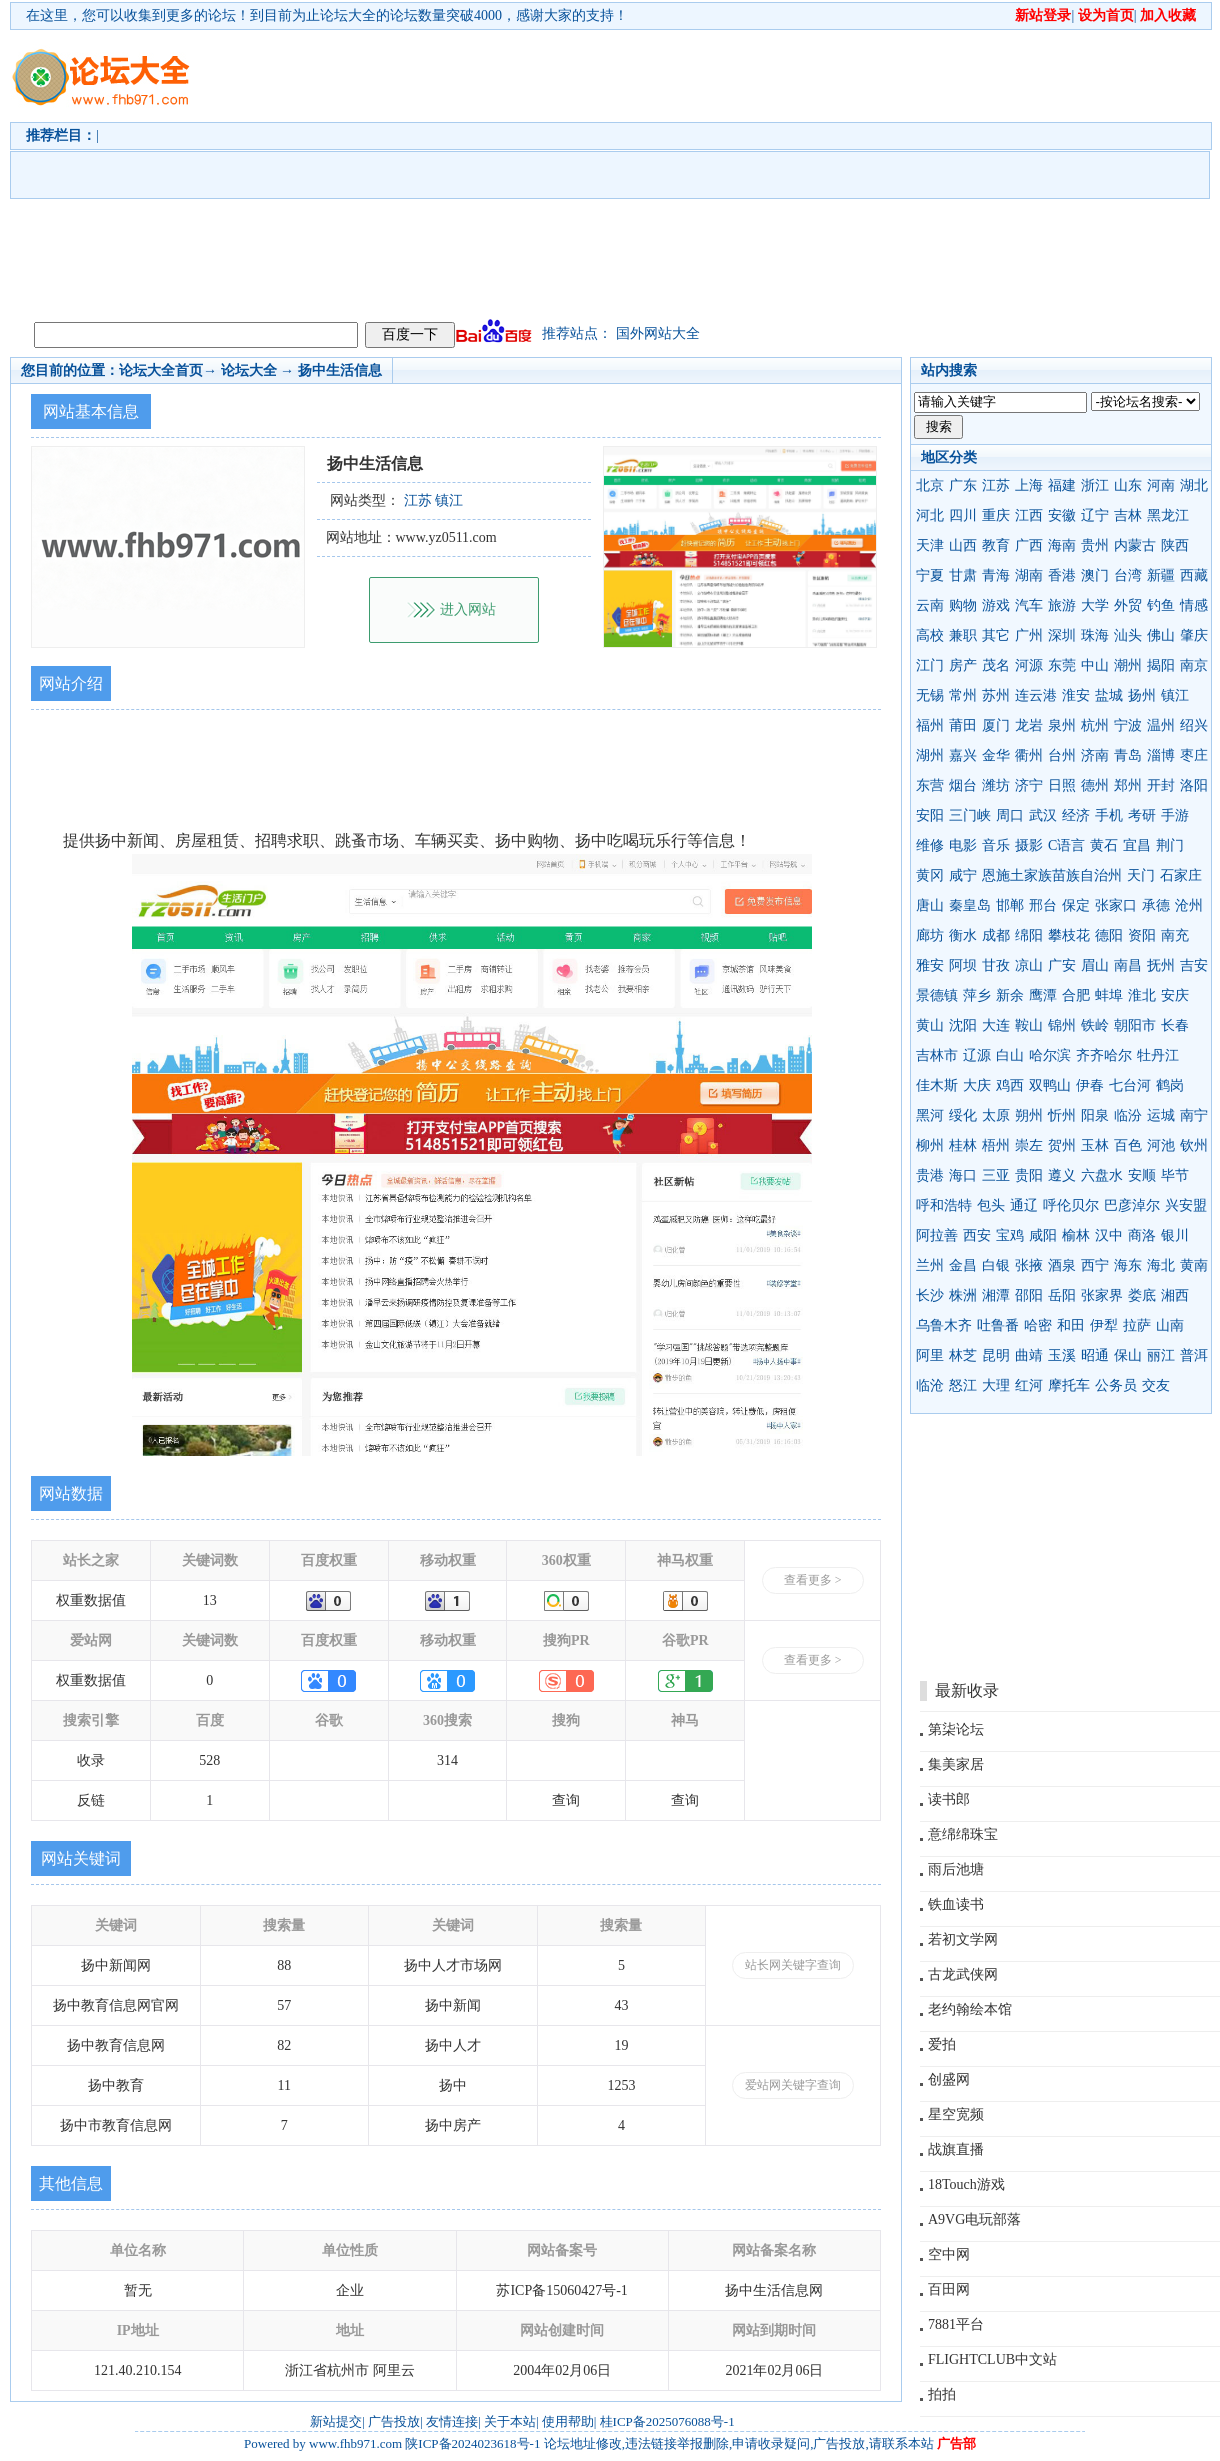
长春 (1175, 1025)
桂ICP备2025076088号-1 (667, 2421)
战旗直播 (956, 2149)
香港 (1062, 575)
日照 (1062, 785)
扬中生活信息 (340, 370)
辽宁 (1095, 515)
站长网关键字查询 (793, 1965)
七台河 (1130, 1085)
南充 (1175, 935)
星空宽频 (956, 2114)
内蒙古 (1135, 545)
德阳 (1109, 935)
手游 (1175, 815)
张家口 (1116, 905)
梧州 (996, 1145)
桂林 (963, 1145)
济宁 (1029, 785)
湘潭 (996, 1295)
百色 (1128, 1145)
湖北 (1194, 485)
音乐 (996, 845)
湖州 (930, 755)
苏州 (996, 695)
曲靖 (1029, 1355)
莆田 (963, 725)
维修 (930, 845)
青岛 (1128, 755)
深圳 (1062, 635)
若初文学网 (963, 1939)
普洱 (1194, 1355)
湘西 (1175, 1295)
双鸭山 (1050, 1085)
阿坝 (963, 965)
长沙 (930, 1295)
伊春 (1090, 1085)
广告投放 (394, 2421)
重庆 (996, 515)
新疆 (1161, 575)
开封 (1161, 785)
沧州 (1189, 905)
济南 (1095, 755)
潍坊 (996, 785)
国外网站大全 (658, 333)
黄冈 (930, 875)
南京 (1194, 665)
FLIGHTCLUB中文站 (992, 2359)
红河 (1029, 1385)
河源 (1029, 665)
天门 (1141, 875)
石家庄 (1181, 875)
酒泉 (1062, 1265)
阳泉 (1095, 1115)
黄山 (930, 1025)
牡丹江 (1158, 1055)
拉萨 (1137, 1325)
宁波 (1128, 725)
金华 (996, 755)
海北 (1161, 1265)
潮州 (1128, 665)
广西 (1029, 545)
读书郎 (949, 1799)
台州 (1062, 755)
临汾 (1128, 1115)
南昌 (1128, 965)
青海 (996, 575)
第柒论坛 (956, 1729)
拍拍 (942, 2394)
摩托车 (1069, 1385)
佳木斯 (937, 1085)
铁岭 (1095, 1025)
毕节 (1175, 1175)
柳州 (930, 1145)
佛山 (1161, 635)
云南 (930, 605)
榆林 (1076, 1235)
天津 (930, 545)
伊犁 (1104, 1325)
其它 (996, 635)
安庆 (1175, 995)
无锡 (930, 695)
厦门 (996, 725)
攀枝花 (1069, 935)
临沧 (930, 1385)
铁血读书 (956, 1904)
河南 (1161, 485)
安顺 (1142, 1175)
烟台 (963, 785)
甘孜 (996, 965)
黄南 (1194, 1265)
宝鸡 (1010, 1235)
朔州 (1029, 1115)
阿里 (930, 1355)
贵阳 (1029, 1175)
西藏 (1194, 575)
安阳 (930, 815)
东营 (930, 785)
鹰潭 (1043, 995)
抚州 (1161, 965)
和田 (1071, 1325)
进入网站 (468, 609)
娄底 (1142, 1295)
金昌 (963, 1265)
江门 (930, 665)
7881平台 (956, 2324)
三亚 (996, 1175)
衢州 (1029, 755)
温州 (1161, 725)
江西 (1029, 515)
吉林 (1128, 515)
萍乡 (977, 995)
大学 (1095, 605)
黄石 (1104, 845)
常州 (963, 695)
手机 (1109, 815)
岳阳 (1062, 1295)
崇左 (1029, 1145)
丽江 (1161, 1355)
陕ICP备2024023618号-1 (472, 2443)
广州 (1029, 635)
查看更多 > (813, 1580)
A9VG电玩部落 (974, 2219)
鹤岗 (1170, 1085)
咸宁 (963, 875)
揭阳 (1161, 665)
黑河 (930, 1115)
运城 (1161, 1115)
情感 (1194, 605)
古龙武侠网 (963, 1974)
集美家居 (956, 1764)
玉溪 (1062, 1355)
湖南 (1029, 575)
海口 (963, 1175)
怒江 (963, 1385)
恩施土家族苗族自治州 (1052, 875)
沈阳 (963, 1025)
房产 (963, 665)
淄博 (1161, 755)
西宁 (1095, 1265)
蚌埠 (1109, 995)
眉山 (1095, 965)
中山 (1095, 665)
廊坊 (930, 935)
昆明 (996, 1355)
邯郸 (1010, 905)
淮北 (1142, 995)
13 (210, 1600)
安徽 (1062, 515)
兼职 (963, 635)
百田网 (949, 2289)
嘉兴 (963, 755)
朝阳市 (1135, 1025)
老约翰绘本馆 (970, 2009)
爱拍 (942, 2044)
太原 (996, 1115)
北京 (930, 485)
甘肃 (963, 575)
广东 (963, 485)
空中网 (949, 2254)
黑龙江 (1168, 515)
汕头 (1128, 635)
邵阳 (1029, 1295)
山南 (1170, 1325)
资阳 (1142, 935)
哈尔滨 (1050, 1055)
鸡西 (1010, 1085)
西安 (977, 1235)
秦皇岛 (970, 905)
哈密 (1038, 1325)
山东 (1128, 485)
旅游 (1062, 605)
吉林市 (937, 1055)
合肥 (1076, 995)
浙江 (1095, 485)
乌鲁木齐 (944, 1325)
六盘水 (1102, 1175)
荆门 (1170, 845)
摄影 (1029, 845)
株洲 (963, 1295)
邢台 (1043, 905)
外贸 (1128, 605)
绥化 (963, 1115)
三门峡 (970, 815)
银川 (1175, 1235)
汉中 (1109, 1235)
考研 (1142, 815)
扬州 (1142, 695)
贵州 (1095, 545)
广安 (1062, 965)
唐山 (930, 905)
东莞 (1062, 665)
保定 (1076, 905)
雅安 (930, 965)
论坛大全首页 (161, 370)
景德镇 (937, 995)
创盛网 (949, 2079)
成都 (996, 935)
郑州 (1128, 785)
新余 (1010, 995)
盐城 (1109, 695)
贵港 (930, 1175)
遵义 (1062, 1175)
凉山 (1029, 965)
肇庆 (1194, 635)
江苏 (996, 485)
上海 (1029, 485)
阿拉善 (937, 1235)
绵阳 (1029, 935)
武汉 (1043, 815)
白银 (996, 1265)
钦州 (1194, 1145)
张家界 (1102, 1295)
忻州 (1062, 1115)
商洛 (1142, 1235)
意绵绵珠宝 (963, 1834)
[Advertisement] (632, 171)
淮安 (1076, 695)
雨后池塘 (956, 1869)
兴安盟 (1186, 1205)
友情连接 (452, 2421)
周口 (1010, 815)
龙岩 (1029, 725)
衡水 (963, 935)
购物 (963, 605)
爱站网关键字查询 (793, 2085)
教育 (996, 545)
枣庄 (1194, 755)
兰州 (930, 1265)
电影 (963, 845)
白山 (1010, 1055)
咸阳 (1043, 1235)
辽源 (977, 1055)
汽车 (1029, 605)
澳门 (1095, 575)
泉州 (1062, 725)
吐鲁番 (998, 1325)
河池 (1161, 1145)
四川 (963, 515)
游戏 (996, 605)
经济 (1076, 815)
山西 (963, 545)
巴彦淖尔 (1132, 1205)
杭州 (1095, 725)
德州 (1095, 785)
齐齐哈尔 (1104, 1055)
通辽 (1024, 1205)
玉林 (1095, 1145)
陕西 (1175, 545)
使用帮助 (568, 2421)
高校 (930, 635)
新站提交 (336, 2421)
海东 (1128, 1265)
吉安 (1194, 965)
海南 (1062, 545)
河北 (930, 515)
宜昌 (1137, 845)
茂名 (996, 665)
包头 (991, 1205)
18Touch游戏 (966, 2184)
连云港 (1036, 695)
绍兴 (1194, 725)
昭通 (1095, 1355)
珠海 (1095, 635)
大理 (996, 1385)
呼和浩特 (944, 1205)
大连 (996, 1025)
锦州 (1062, 1025)
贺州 (1062, 1145)
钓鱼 (1161, 605)
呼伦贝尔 (1071, 1205)
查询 (566, 1800)
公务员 (1116, 1385)
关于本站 (510, 2421)
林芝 (963, 1355)
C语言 (1066, 845)
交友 (1156, 1385)
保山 (1128, 1355)
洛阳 (1194, 785)
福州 (930, 725)
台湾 (1128, 575)
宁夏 (930, 575)
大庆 (977, 1085)
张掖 (1029, 1265)
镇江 (1175, 695)
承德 (1156, 905)
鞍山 (1029, 1025)
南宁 (1194, 1115)
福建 (1062, 485)
